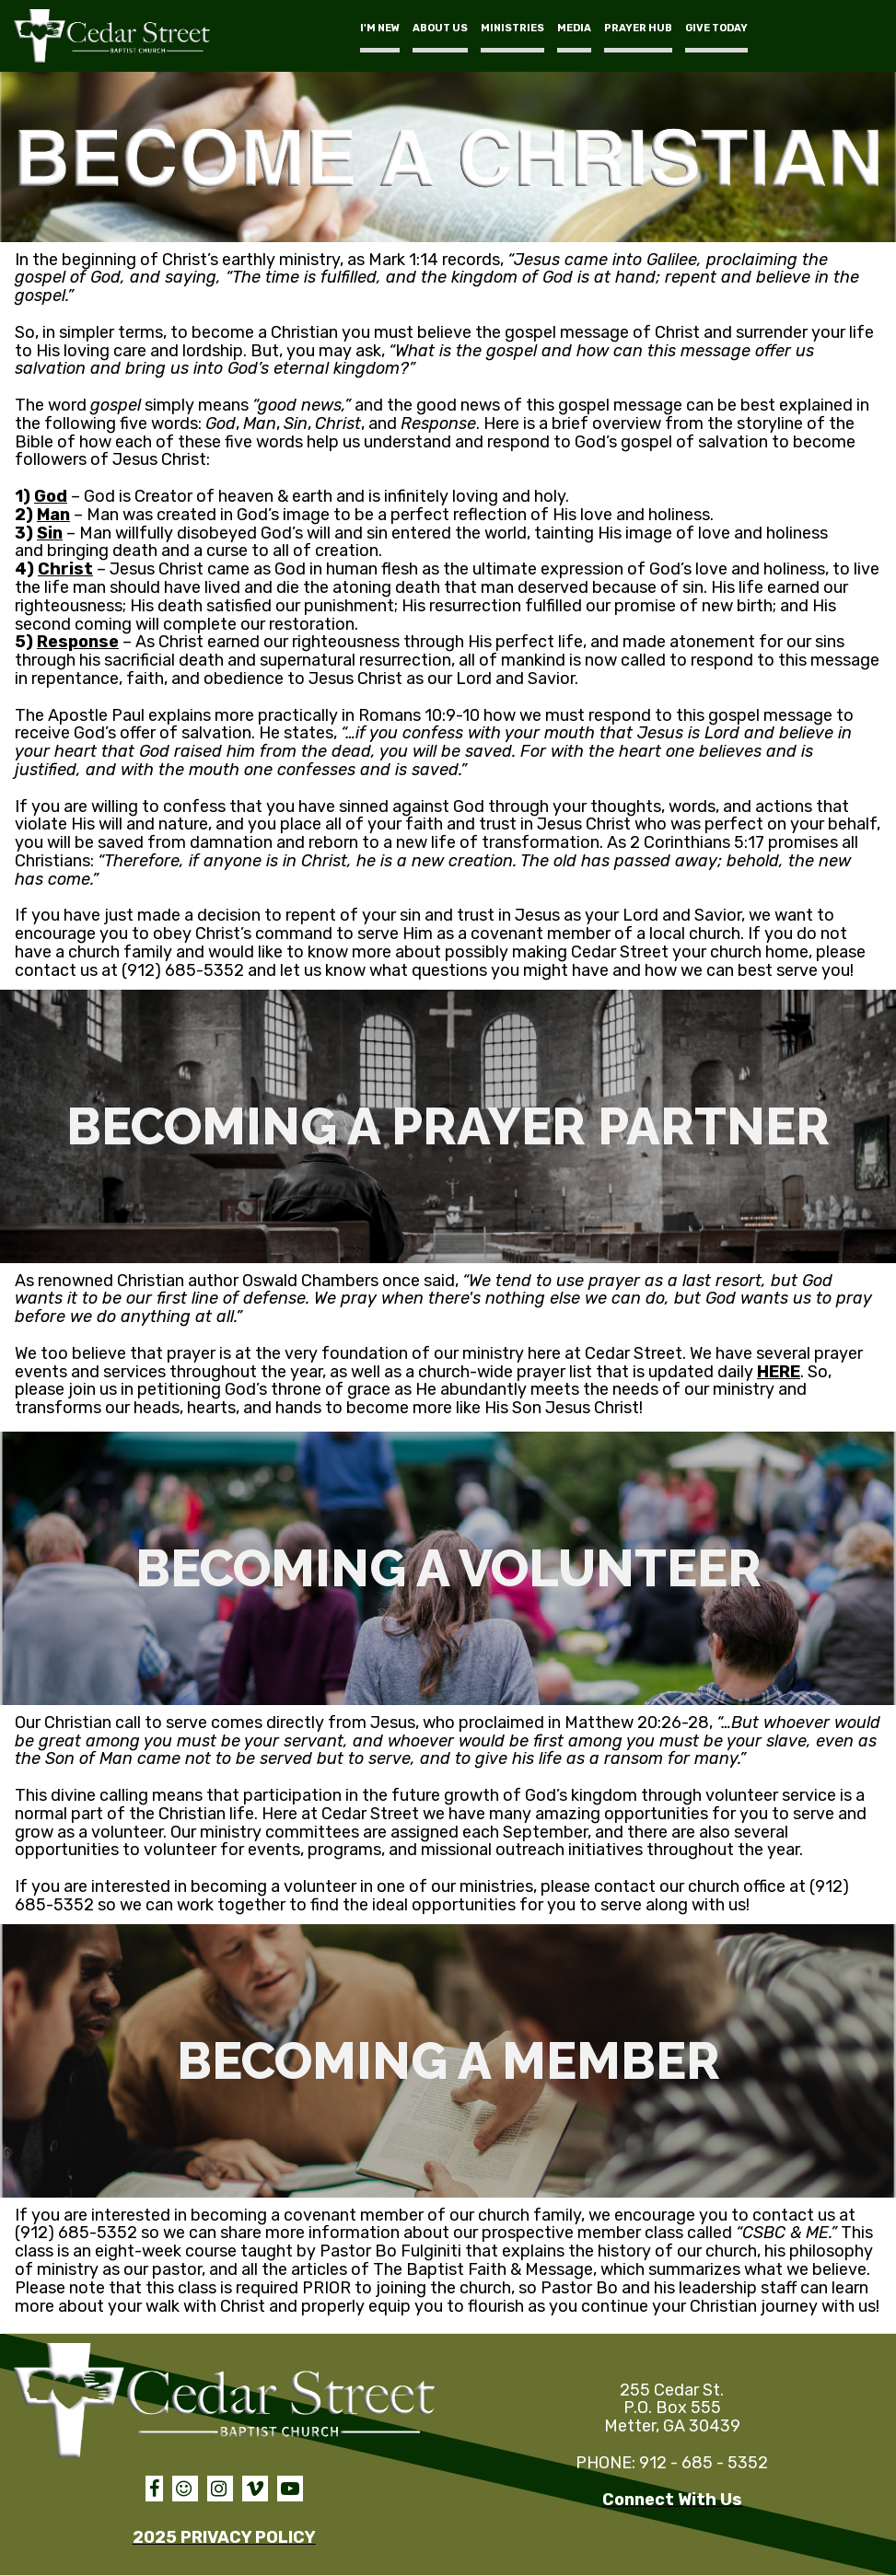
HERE (778, 1372)
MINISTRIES (512, 28)
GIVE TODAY (716, 28)
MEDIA (574, 28)
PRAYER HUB (638, 28)
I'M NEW (380, 28)
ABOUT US (440, 28)
